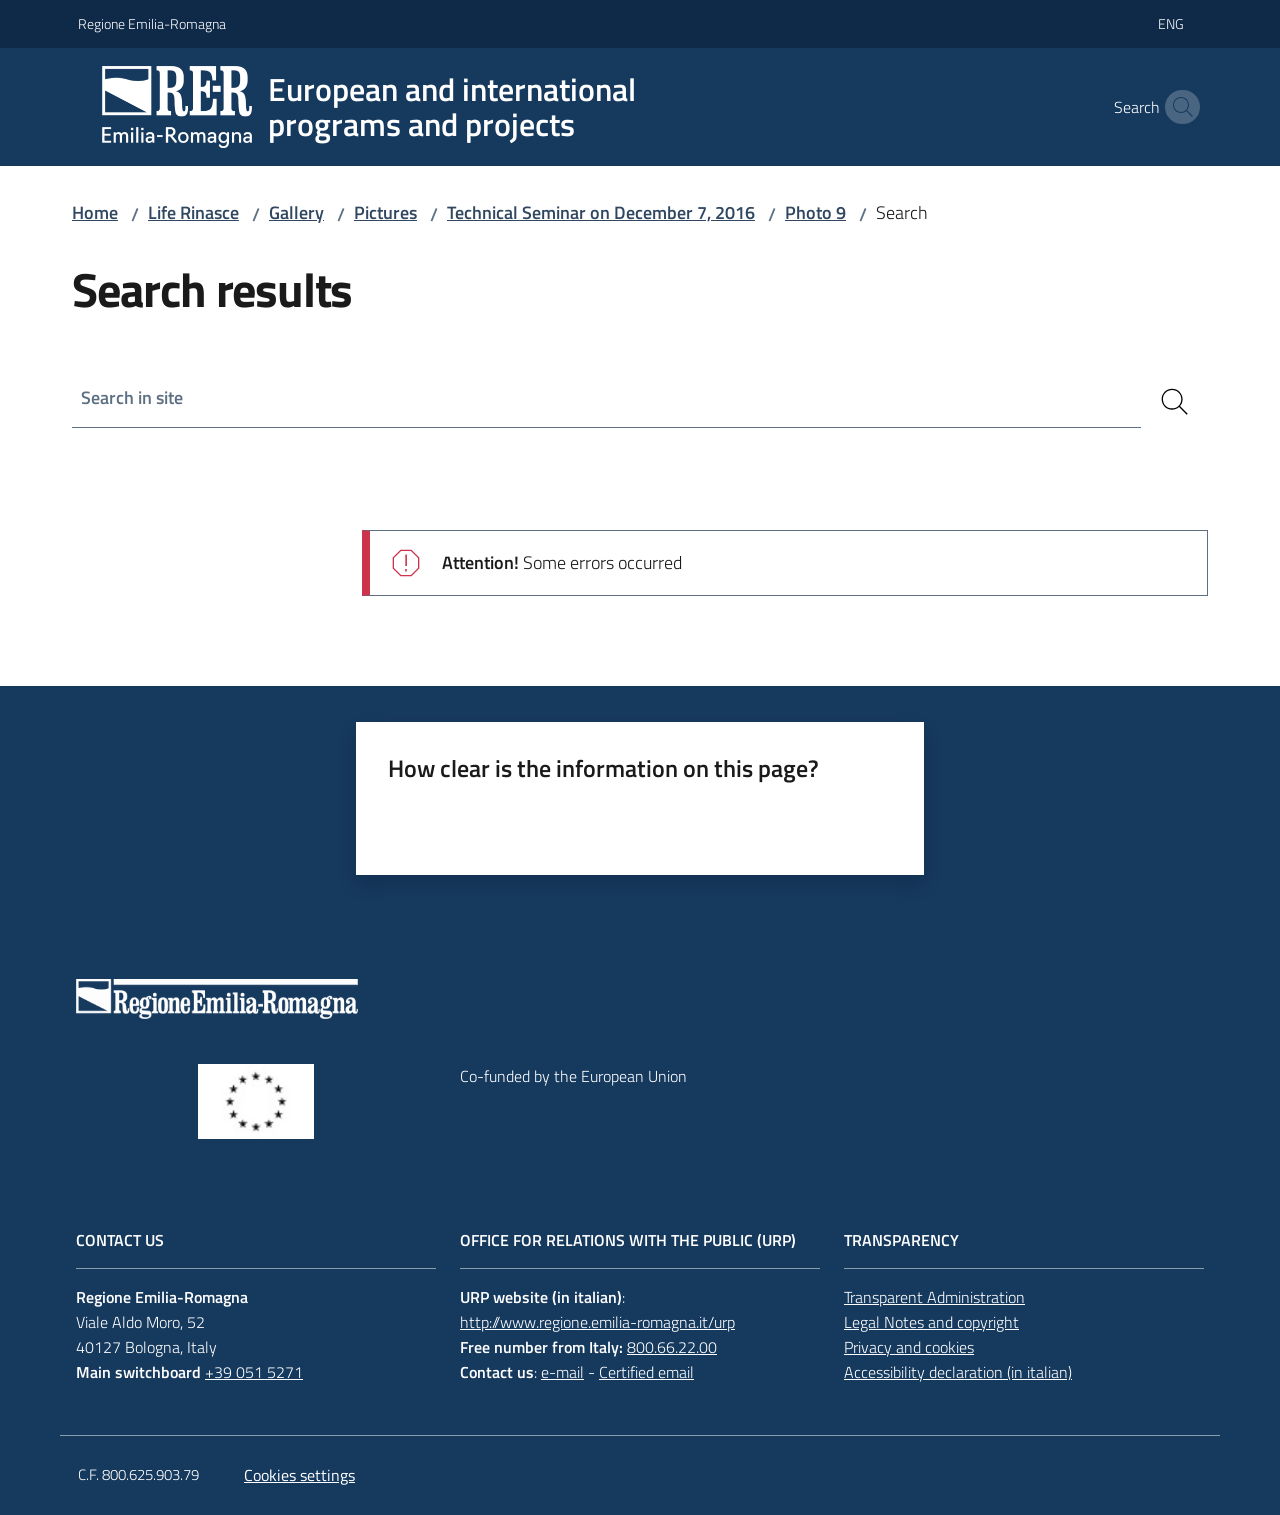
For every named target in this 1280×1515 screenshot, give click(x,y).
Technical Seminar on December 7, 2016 (601, 212)
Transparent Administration (934, 1297)
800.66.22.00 (672, 1347)
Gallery (296, 212)
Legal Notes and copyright (931, 1322)
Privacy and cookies (909, 1347)
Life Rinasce (193, 212)
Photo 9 (815, 212)
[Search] (1175, 402)
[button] (1178, 107)
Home (95, 212)
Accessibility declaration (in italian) (958, 1372)
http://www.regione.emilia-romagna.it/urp (597, 1322)
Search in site (132, 397)
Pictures (385, 212)
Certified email (646, 1372)
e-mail (562, 1372)
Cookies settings (299, 1475)
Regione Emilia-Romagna (152, 23)
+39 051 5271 (254, 1372)
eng (1171, 23)
